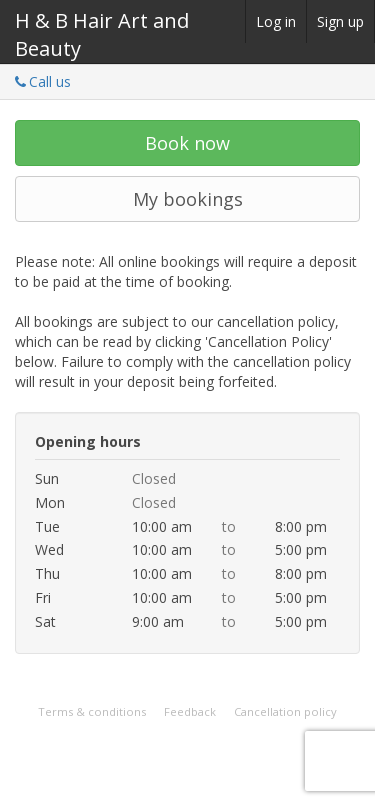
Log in (276, 21)
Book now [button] (187, 143)
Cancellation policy (285, 711)
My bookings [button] (188, 199)
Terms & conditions (92, 711)
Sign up (340, 21)
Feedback (190, 711)
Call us (43, 81)
